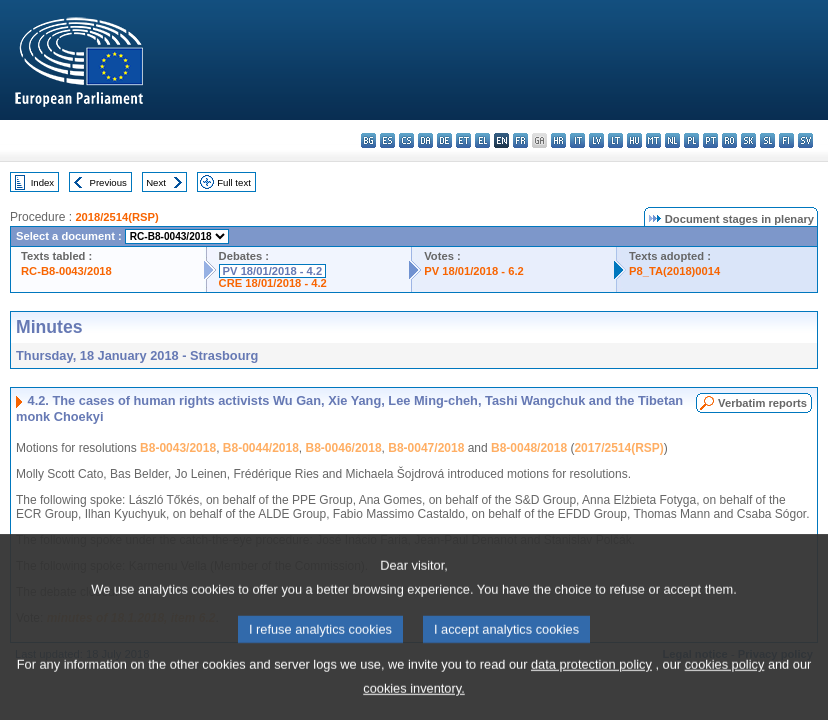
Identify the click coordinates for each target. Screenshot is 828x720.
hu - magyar (634, 140)
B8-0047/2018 (426, 448)
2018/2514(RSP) (116, 217)
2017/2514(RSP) (618, 448)
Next (156, 182)
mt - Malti (653, 140)
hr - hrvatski (558, 140)
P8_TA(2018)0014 (674, 271)
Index (42, 182)
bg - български (368, 140)
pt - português (710, 140)
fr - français (520, 140)
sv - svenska (805, 140)
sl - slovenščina (767, 140)
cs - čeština (406, 140)
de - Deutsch (444, 140)
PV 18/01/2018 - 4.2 (273, 271)
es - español (387, 140)
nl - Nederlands (672, 140)
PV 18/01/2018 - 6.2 (474, 271)
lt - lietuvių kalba (615, 140)
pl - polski (691, 140)
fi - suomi (786, 140)
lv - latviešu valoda (596, 140)
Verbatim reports (762, 403)
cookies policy (725, 684)
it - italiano (577, 140)
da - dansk (425, 140)
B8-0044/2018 (261, 448)
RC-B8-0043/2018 (66, 271)
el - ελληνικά (482, 140)
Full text (234, 182)
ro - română (729, 140)
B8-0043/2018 (178, 448)
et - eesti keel (463, 140)
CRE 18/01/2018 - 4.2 (273, 283)
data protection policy (591, 684)
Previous (108, 182)
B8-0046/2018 (344, 448)
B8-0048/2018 (529, 448)
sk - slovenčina (748, 140)
